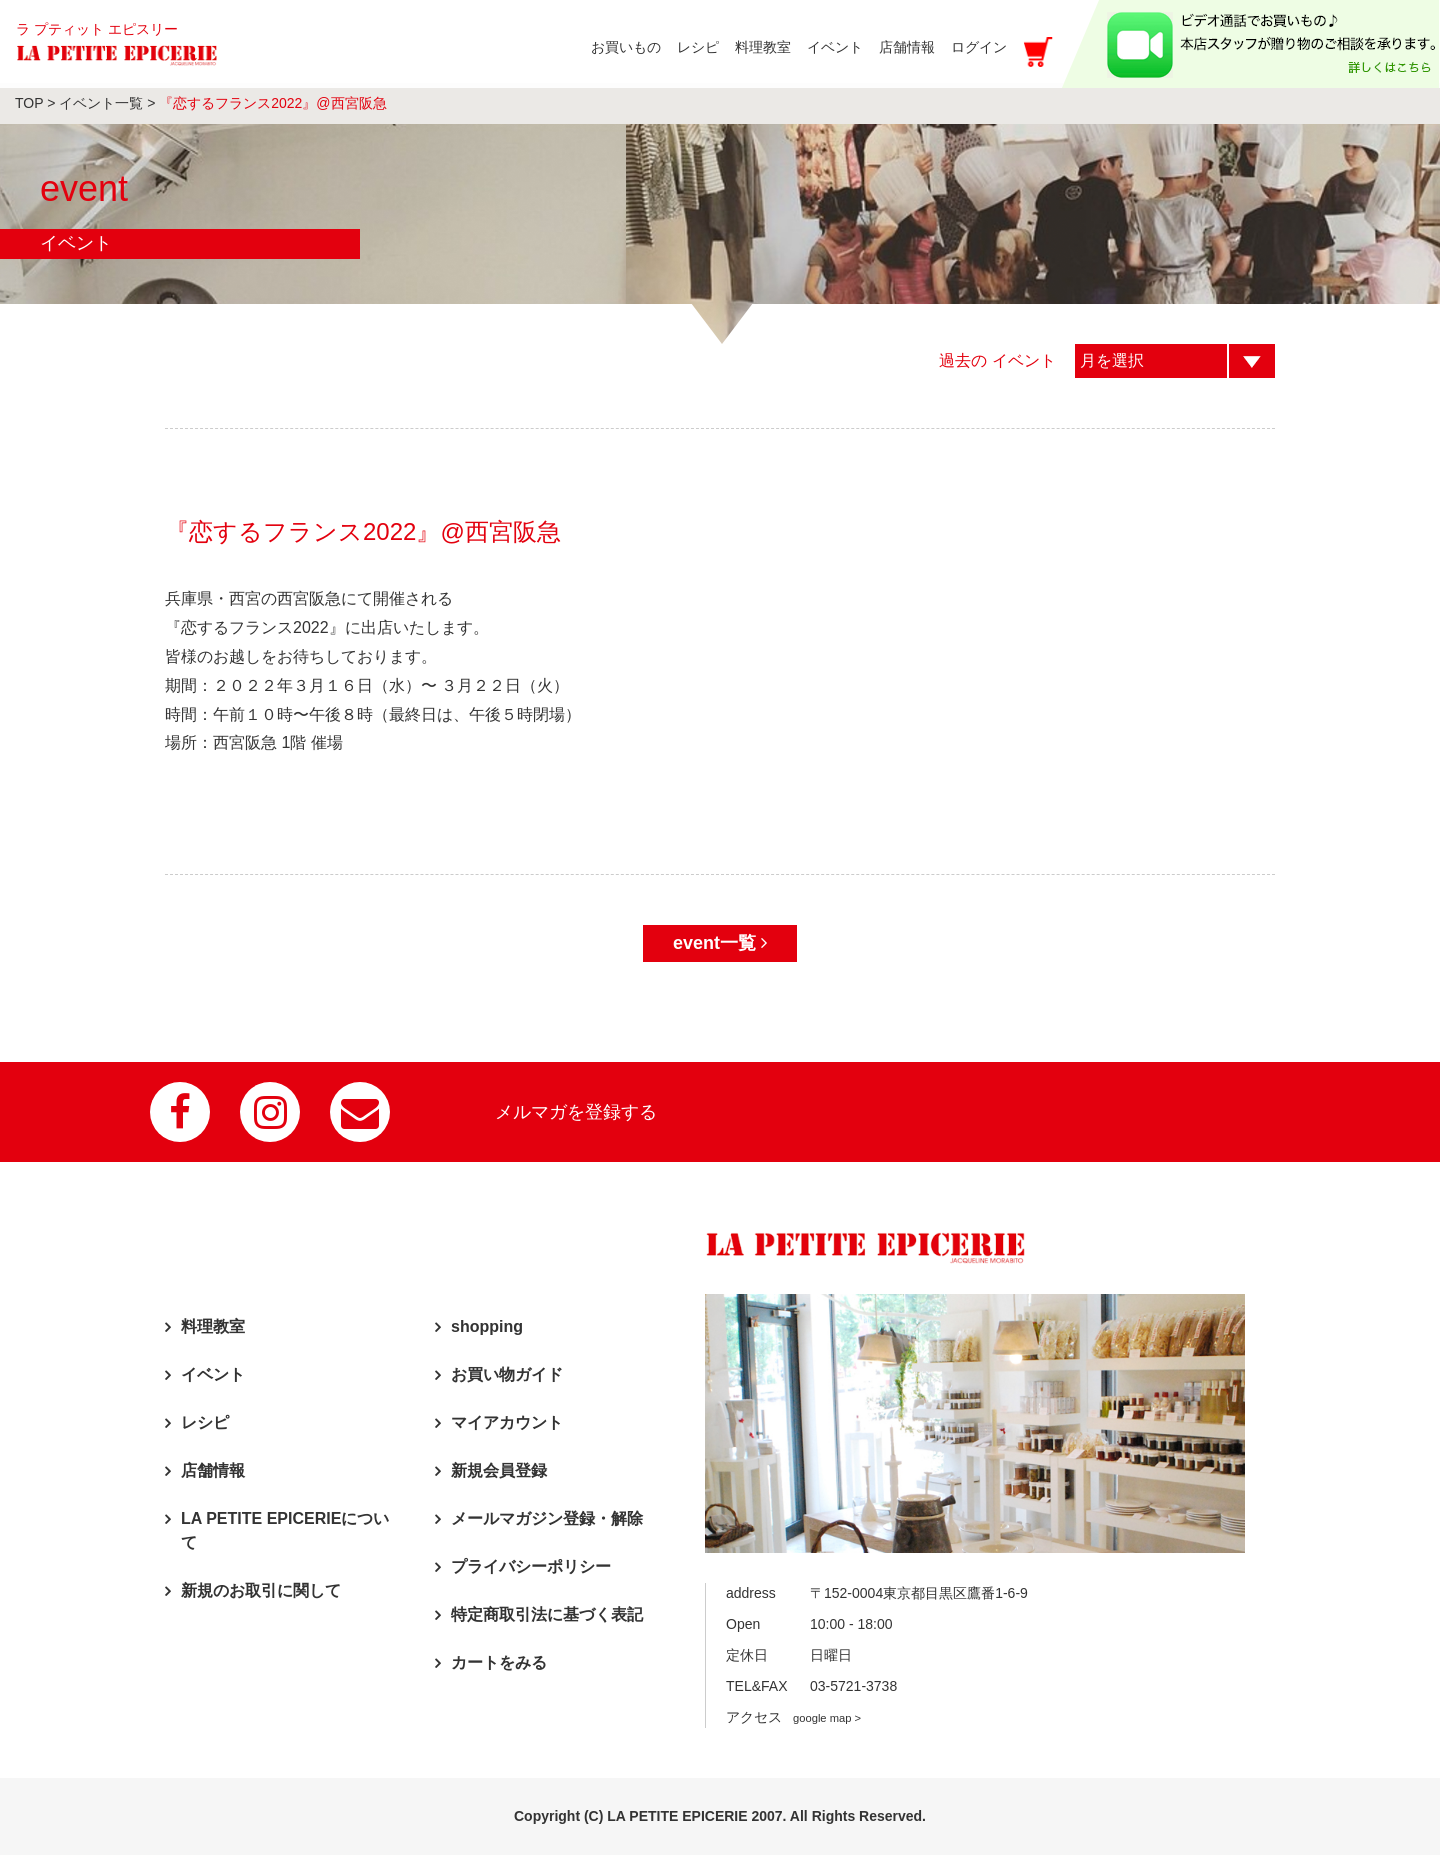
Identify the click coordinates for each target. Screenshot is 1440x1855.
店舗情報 (213, 1470)
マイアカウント (507, 1422)
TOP (29, 103)
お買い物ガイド (507, 1374)
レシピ (205, 1422)
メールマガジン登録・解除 (547, 1518)
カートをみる (499, 1662)
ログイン (979, 47)
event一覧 (720, 943)
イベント (213, 1374)
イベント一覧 (101, 103)
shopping (487, 1326)
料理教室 (213, 1326)
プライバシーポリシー (531, 1566)
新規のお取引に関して (261, 1590)
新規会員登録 (499, 1470)
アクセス (793, 1717)
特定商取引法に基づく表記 (547, 1614)
